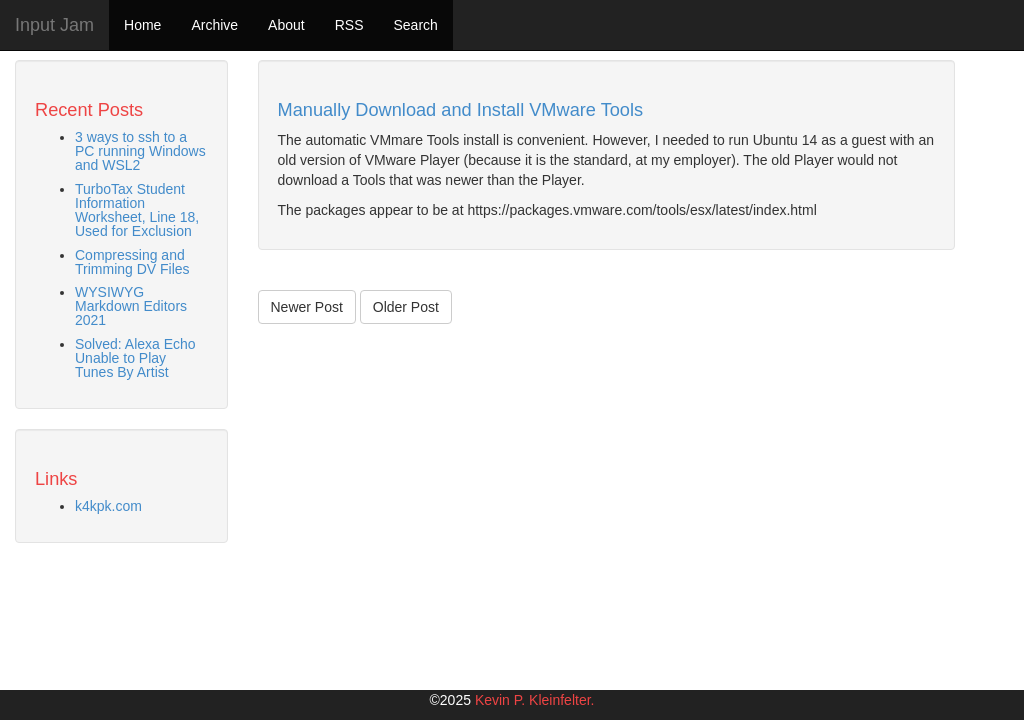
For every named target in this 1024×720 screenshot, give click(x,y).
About (286, 25)
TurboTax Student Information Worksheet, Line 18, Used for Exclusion (137, 210)
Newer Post (307, 307)
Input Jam (54, 25)
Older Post (406, 307)
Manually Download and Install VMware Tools (461, 110)
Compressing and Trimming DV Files (132, 262)
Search (415, 25)
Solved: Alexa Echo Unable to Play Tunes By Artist (135, 358)
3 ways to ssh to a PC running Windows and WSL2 (140, 151)
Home (142, 25)
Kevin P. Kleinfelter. (535, 700)
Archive (214, 25)
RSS (349, 25)
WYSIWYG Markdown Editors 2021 (131, 306)
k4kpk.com (108, 506)
